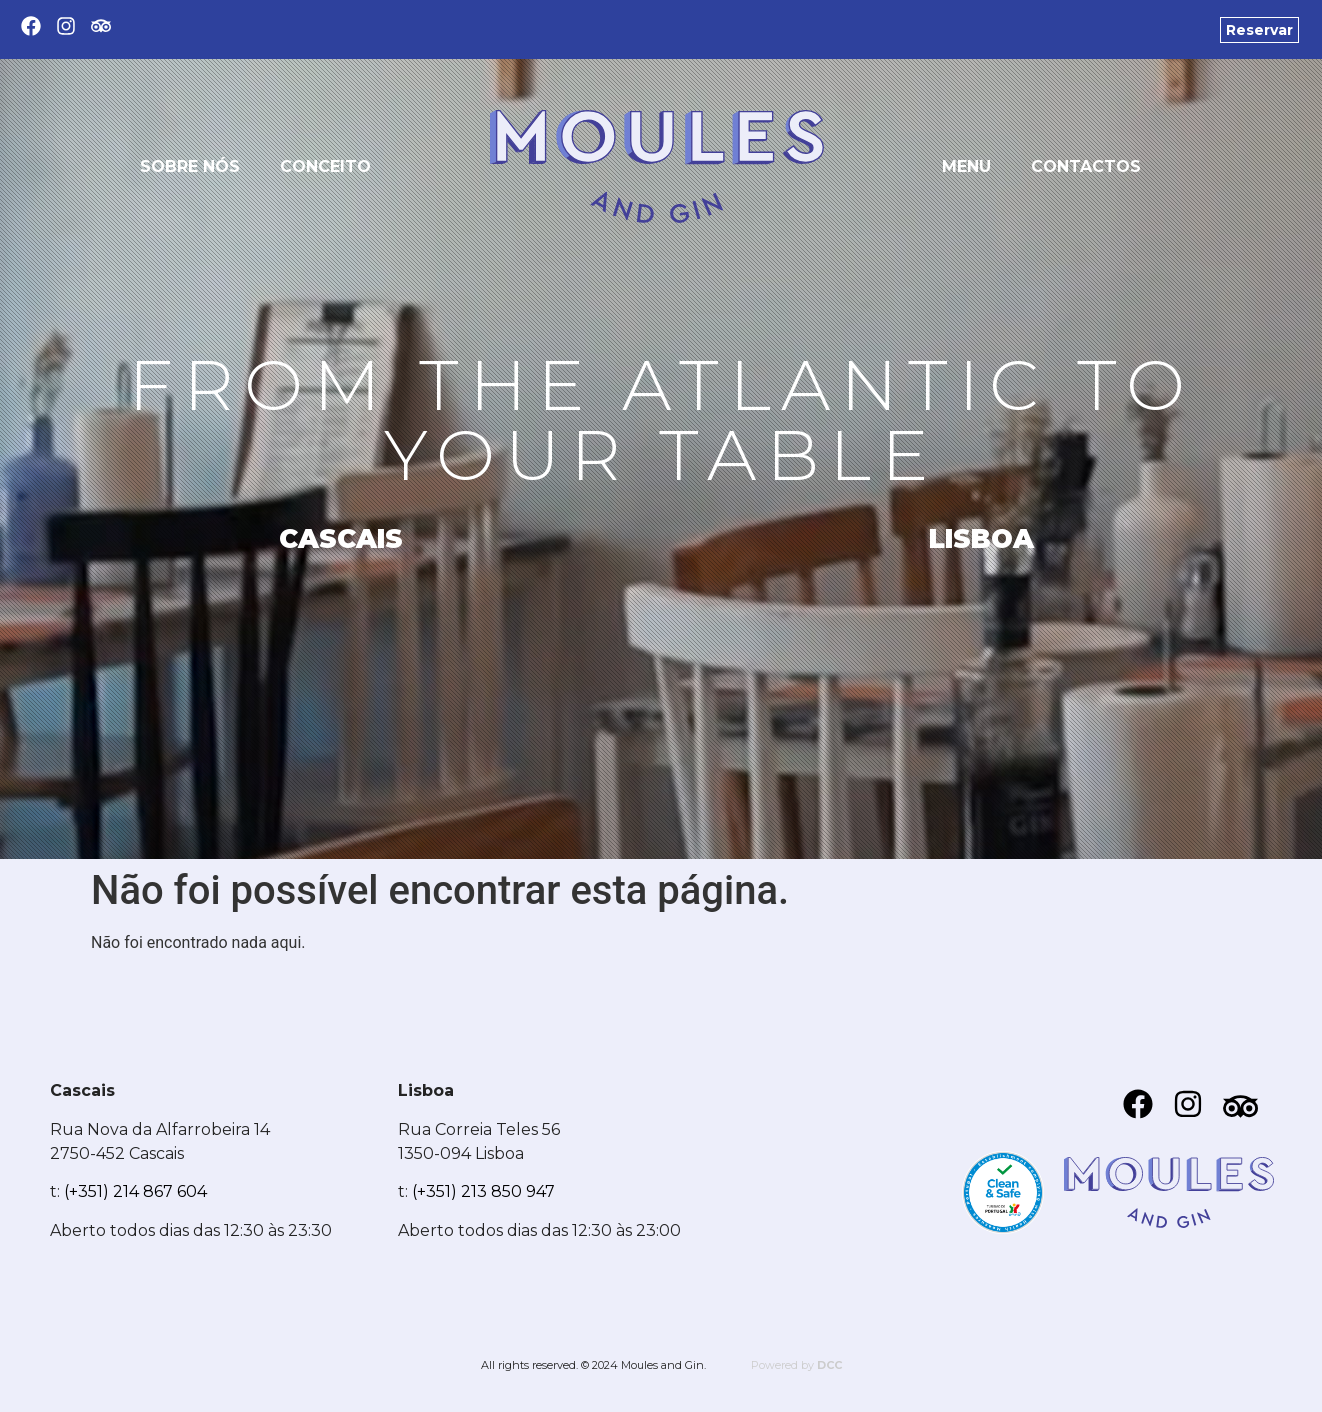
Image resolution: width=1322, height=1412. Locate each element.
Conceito (325, 166)
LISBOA (981, 539)
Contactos (1086, 166)
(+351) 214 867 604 (135, 1191)
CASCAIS (341, 539)
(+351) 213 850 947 (483, 1191)
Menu (966, 166)
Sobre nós (190, 166)
